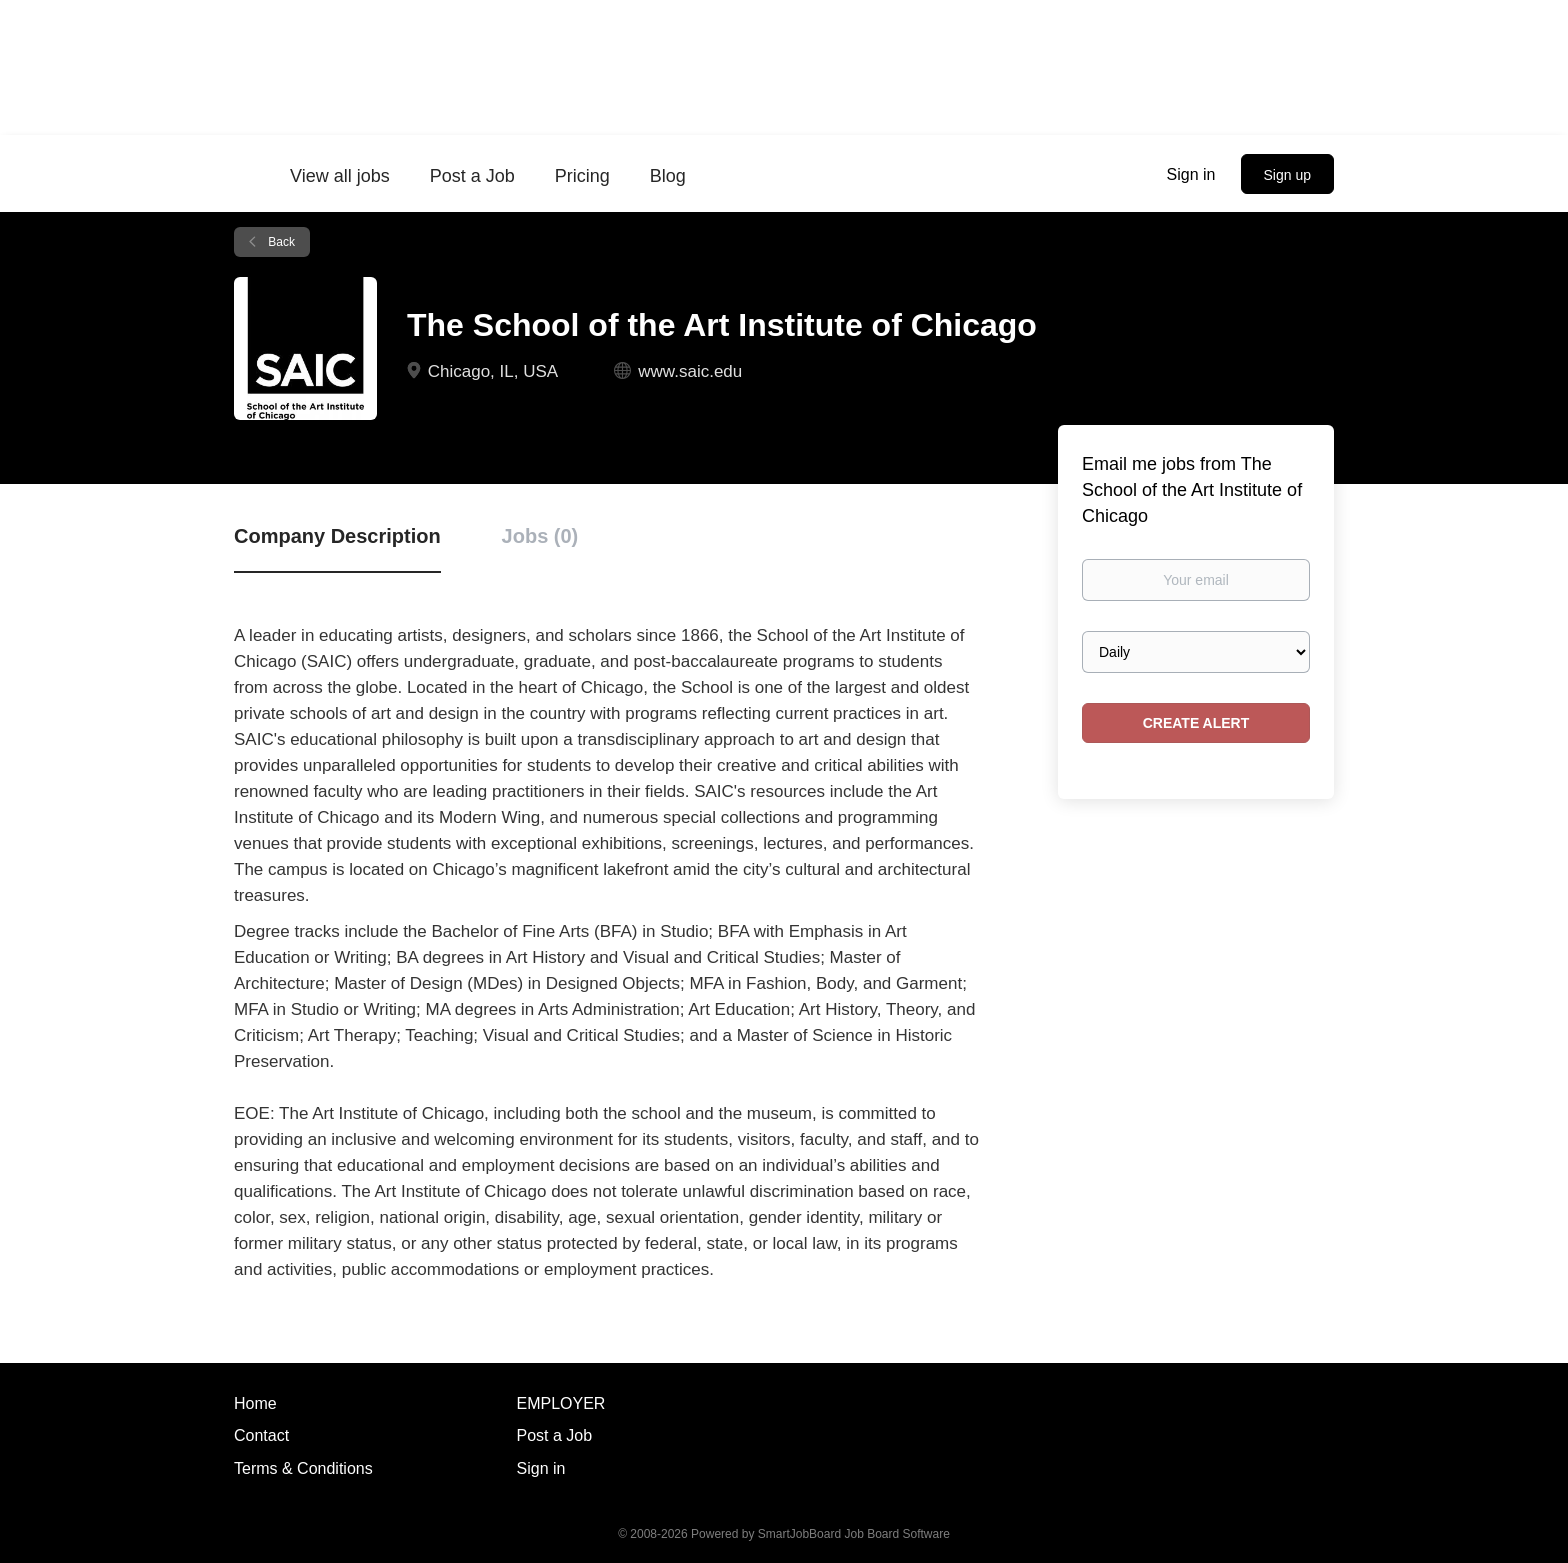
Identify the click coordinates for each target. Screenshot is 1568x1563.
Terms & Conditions (303, 1468)
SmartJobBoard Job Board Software (854, 1534)
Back (280, 242)
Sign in (1191, 174)
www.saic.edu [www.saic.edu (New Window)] (690, 371)
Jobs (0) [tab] (540, 536)
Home (255, 1403)
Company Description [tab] (337, 536)
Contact (261, 1435)
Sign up (1287, 175)
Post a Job (555, 1435)
